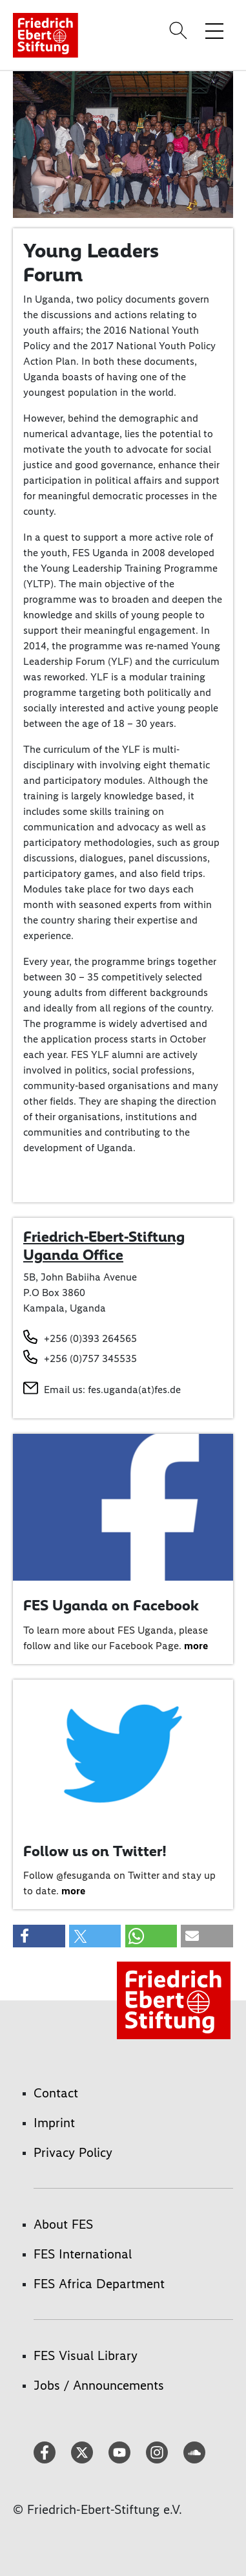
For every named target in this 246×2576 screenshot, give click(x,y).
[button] (39, 1936)
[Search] (180, 30)
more (196, 1646)
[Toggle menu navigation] (214, 30)
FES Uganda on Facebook (111, 1605)
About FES (63, 2224)
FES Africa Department (99, 2283)
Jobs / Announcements (99, 2385)
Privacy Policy (73, 2152)
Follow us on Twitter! (95, 1851)
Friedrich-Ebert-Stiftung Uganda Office (104, 1246)
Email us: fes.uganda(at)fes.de (112, 1389)
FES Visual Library (86, 2355)
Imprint (54, 2122)
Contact (56, 2093)
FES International (83, 2254)
